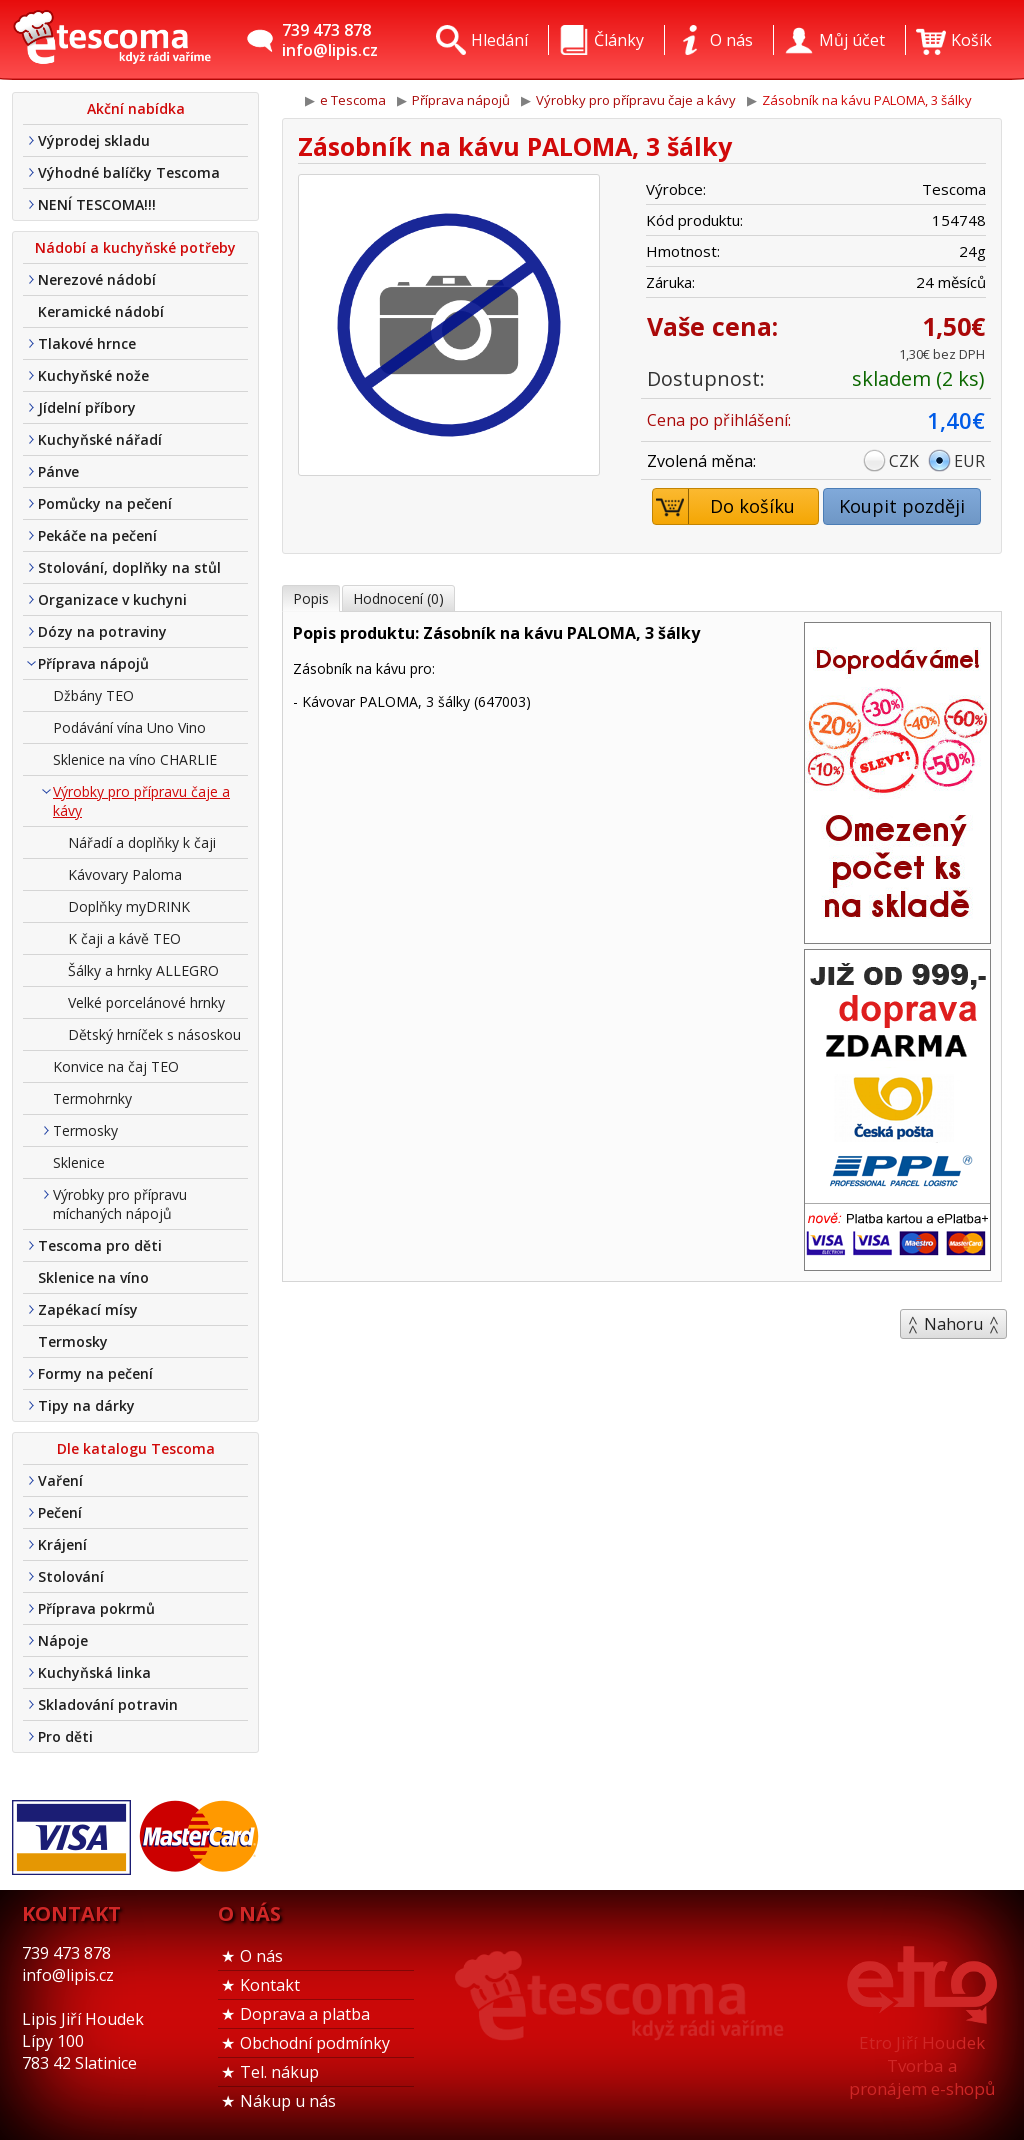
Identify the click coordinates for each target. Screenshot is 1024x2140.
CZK (904, 461)
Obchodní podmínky (315, 2043)
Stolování (71, 1576)
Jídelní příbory (87, 407)
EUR (969, 461)
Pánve (58, 471)
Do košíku (724, 506)
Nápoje (63, 1640)
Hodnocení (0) (398, 598)
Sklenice (79, 1162)
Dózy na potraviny (102, 631)
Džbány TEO (93, 695)
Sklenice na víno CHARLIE (135, 759)
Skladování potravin (108, 1704)
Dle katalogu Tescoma (136, 1448)
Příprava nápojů (93, 663)
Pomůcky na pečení (105, 503)
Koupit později (902, 506)
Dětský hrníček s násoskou (154, 1034)
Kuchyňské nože (93, 375)
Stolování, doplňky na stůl (129, 567)
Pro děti (65, 1736)
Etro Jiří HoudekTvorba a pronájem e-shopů (922, 2065)
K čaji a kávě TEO (124, 938)
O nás (261, 1956)
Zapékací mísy (88, 1309)
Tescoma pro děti (100, 1245)
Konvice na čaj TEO (116, 1066)
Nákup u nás (288, 2101)
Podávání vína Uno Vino (129, 727)
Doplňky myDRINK (129, 906)
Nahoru (953, 1324)
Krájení (62, 1544)
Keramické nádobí (101, 311)
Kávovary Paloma (125, 874)
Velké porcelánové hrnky (146, 1002)
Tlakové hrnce (87, 343)
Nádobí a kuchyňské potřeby (135, 247)
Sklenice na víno (93, 1277)
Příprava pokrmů (96, 1608)
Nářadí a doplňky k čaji (142, 842)
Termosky (85, 1130)
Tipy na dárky (86, 1405)
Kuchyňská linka (94, 1672)
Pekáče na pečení (97, 535)
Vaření (60, 1480)
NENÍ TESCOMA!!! (97, 204)
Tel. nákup (279, 2072)
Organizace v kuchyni (112, 599)
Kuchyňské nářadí (100, 439)
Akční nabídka (136, 108)
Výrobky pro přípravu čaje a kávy (141, 801)
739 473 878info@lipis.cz (330, 40)
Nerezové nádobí (97, 279)
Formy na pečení (95, 1373)
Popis (311, 598)
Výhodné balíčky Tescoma (129, 172)
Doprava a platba (305, 2014)
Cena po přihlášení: (719, 420)
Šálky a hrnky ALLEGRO (143, 970)
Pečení (60, 1512)
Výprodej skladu (94, 140)
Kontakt (270, 1985)
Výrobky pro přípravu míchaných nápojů (120, 1204)
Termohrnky (92, 1098)
